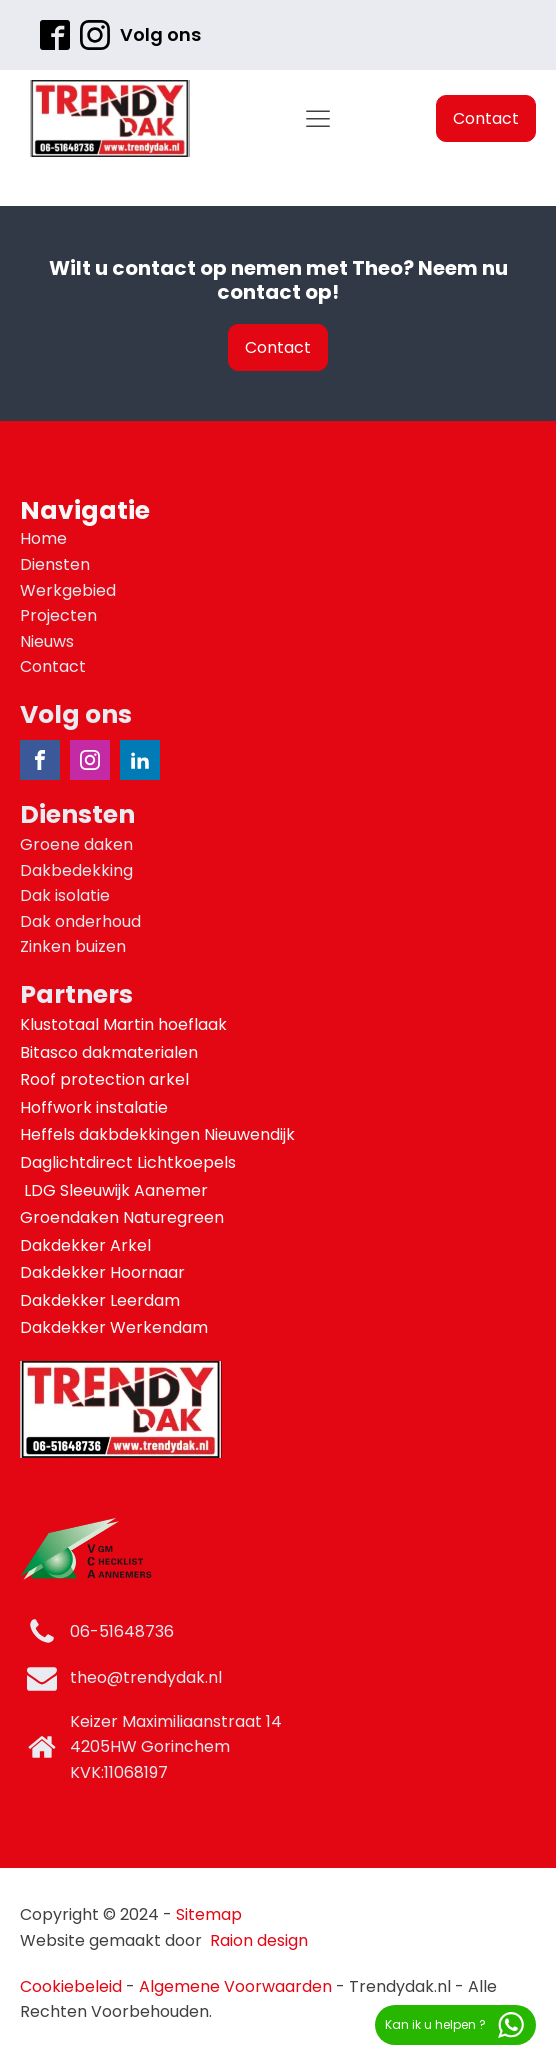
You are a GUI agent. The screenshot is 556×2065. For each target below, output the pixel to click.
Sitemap (209, 1914)
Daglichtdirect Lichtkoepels (130, 1162)
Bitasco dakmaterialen (111, 1052)
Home (43, 538)
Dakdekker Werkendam (114, 1327)
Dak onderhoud (80, 921)
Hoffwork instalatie (96, 1107)
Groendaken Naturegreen (124, 1217)
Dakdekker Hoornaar (102, 1272)
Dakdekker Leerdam (100, 1300)
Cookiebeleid (71, 1986)
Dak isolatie (65, 895)
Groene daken (76, 844)
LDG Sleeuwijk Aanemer (116, 1190)
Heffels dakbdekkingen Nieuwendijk (159, 1134)
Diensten (55, 564)
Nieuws (47, 641)
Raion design (259, 1940)
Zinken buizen (73, 946)
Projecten (58, 615)
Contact (486, 118)
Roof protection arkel (106, 1079)
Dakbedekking (76, 870)
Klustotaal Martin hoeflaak (125, 1024)
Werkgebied (68, 590)
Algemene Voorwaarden (235, 1986)
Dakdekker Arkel (85, 1245)
